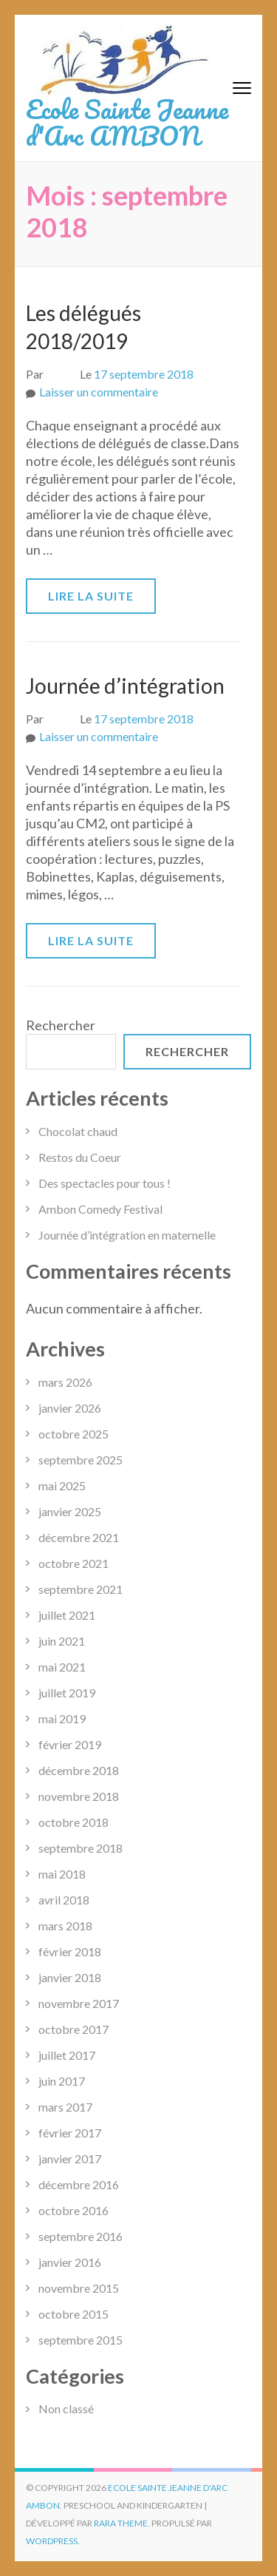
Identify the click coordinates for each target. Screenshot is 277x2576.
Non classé (66, 2408)
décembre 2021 (78, 1537)
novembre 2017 (78, 2003)
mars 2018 (65, 1926)
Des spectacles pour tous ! (104, 1183)
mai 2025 (62, 1485)
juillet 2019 (66, 1693)
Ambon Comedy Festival (100, 1209)
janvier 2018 (69, 1977)
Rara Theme (121, 2523)
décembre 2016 (78, 2184)
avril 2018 (63, 1900)
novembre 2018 (78, 1796)
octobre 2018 (73, 1822)
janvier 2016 (69, 2262)
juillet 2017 (66, 2055)
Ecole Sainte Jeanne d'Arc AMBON (127, 122)
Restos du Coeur (79, 1157)
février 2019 (69, 1744)
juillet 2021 (66, 1615)
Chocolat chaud (77, 1131)
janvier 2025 (69, 1511)
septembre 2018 (80, 1848)
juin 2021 (61, 1641)
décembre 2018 (78, 1770)
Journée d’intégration (125, 685)
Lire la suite (91, 596)
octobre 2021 (73, 1563)
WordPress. (53, 2540)
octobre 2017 (73, 2029)
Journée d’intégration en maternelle (127, 1235)
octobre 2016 (73, 2210)
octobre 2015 (73, 2314)
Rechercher (60, 1025)
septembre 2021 (80, 1589)
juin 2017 (61, 2081)
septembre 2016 (80, 2236)
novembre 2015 (78, 2288)
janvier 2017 (69, 2158)
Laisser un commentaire (98, 392)
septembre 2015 (80, 2340)
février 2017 (69, 2133)
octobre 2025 (73, 1434)
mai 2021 (62, 1667)
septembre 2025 (80, 1460)
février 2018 (69, 1951)
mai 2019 (62, 1718)
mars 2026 (65, 1382)
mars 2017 (65, 2107)
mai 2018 (62, 1874)
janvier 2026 (69, 1408)
